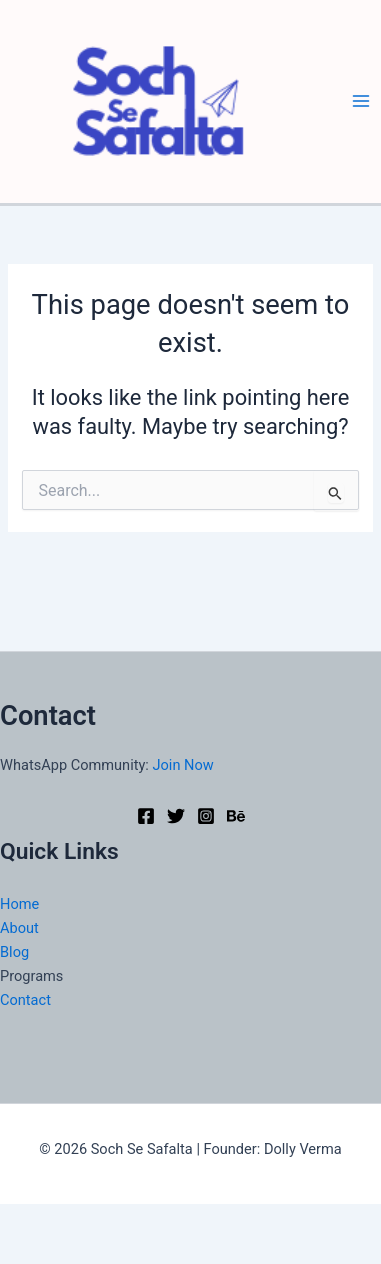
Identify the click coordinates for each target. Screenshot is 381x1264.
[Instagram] (206, 816)
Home (19, 904)
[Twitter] (176, 816)
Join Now (183, 765)
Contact (25, 1000)
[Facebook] (146, 816)
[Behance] (236, 816)
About (19, 928)
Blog (14, 952)
